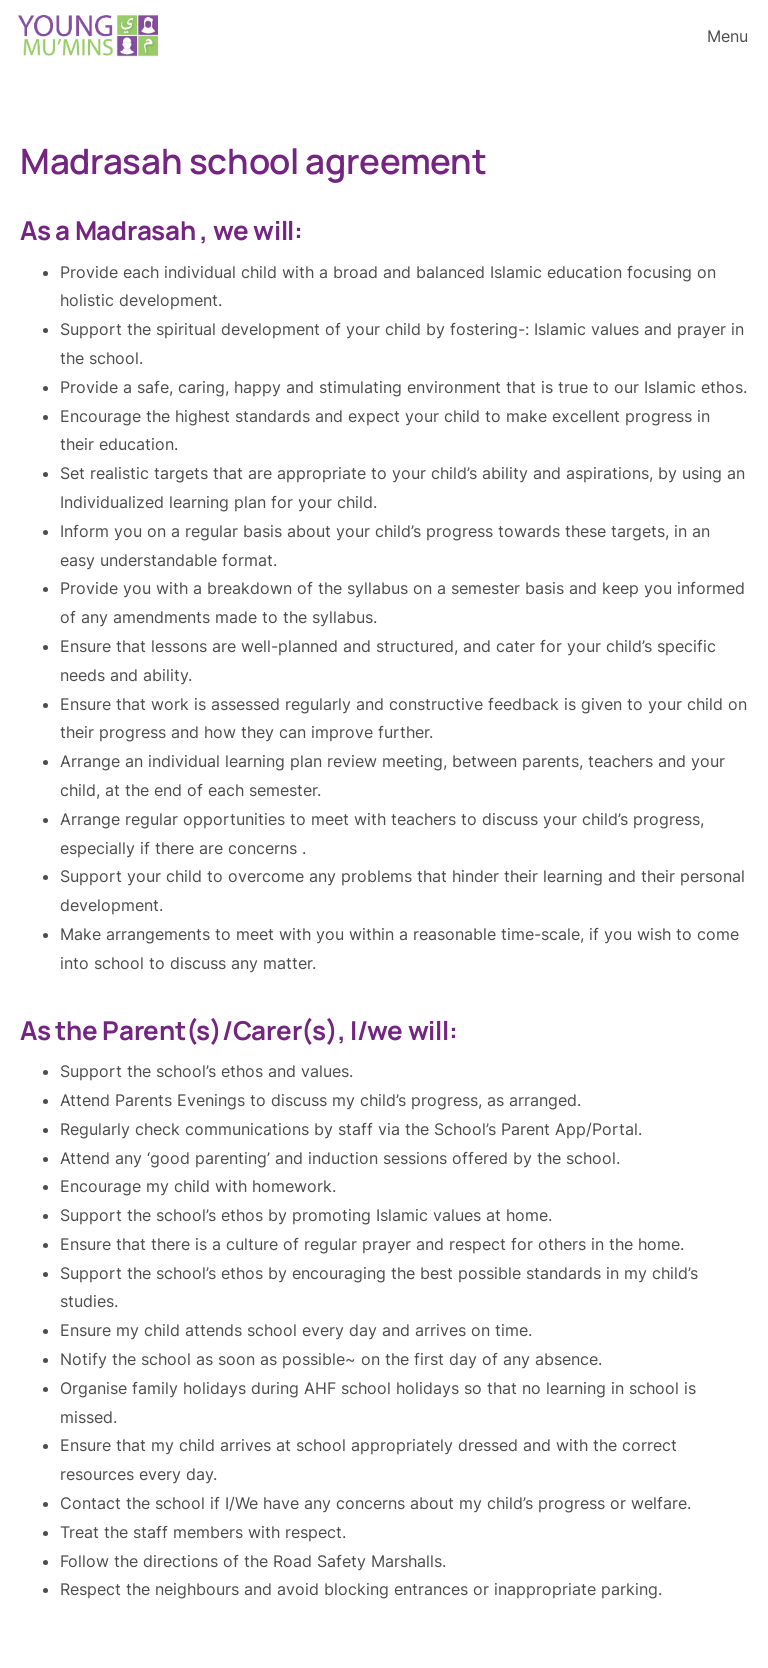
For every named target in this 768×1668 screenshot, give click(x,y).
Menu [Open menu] (727, 36)
